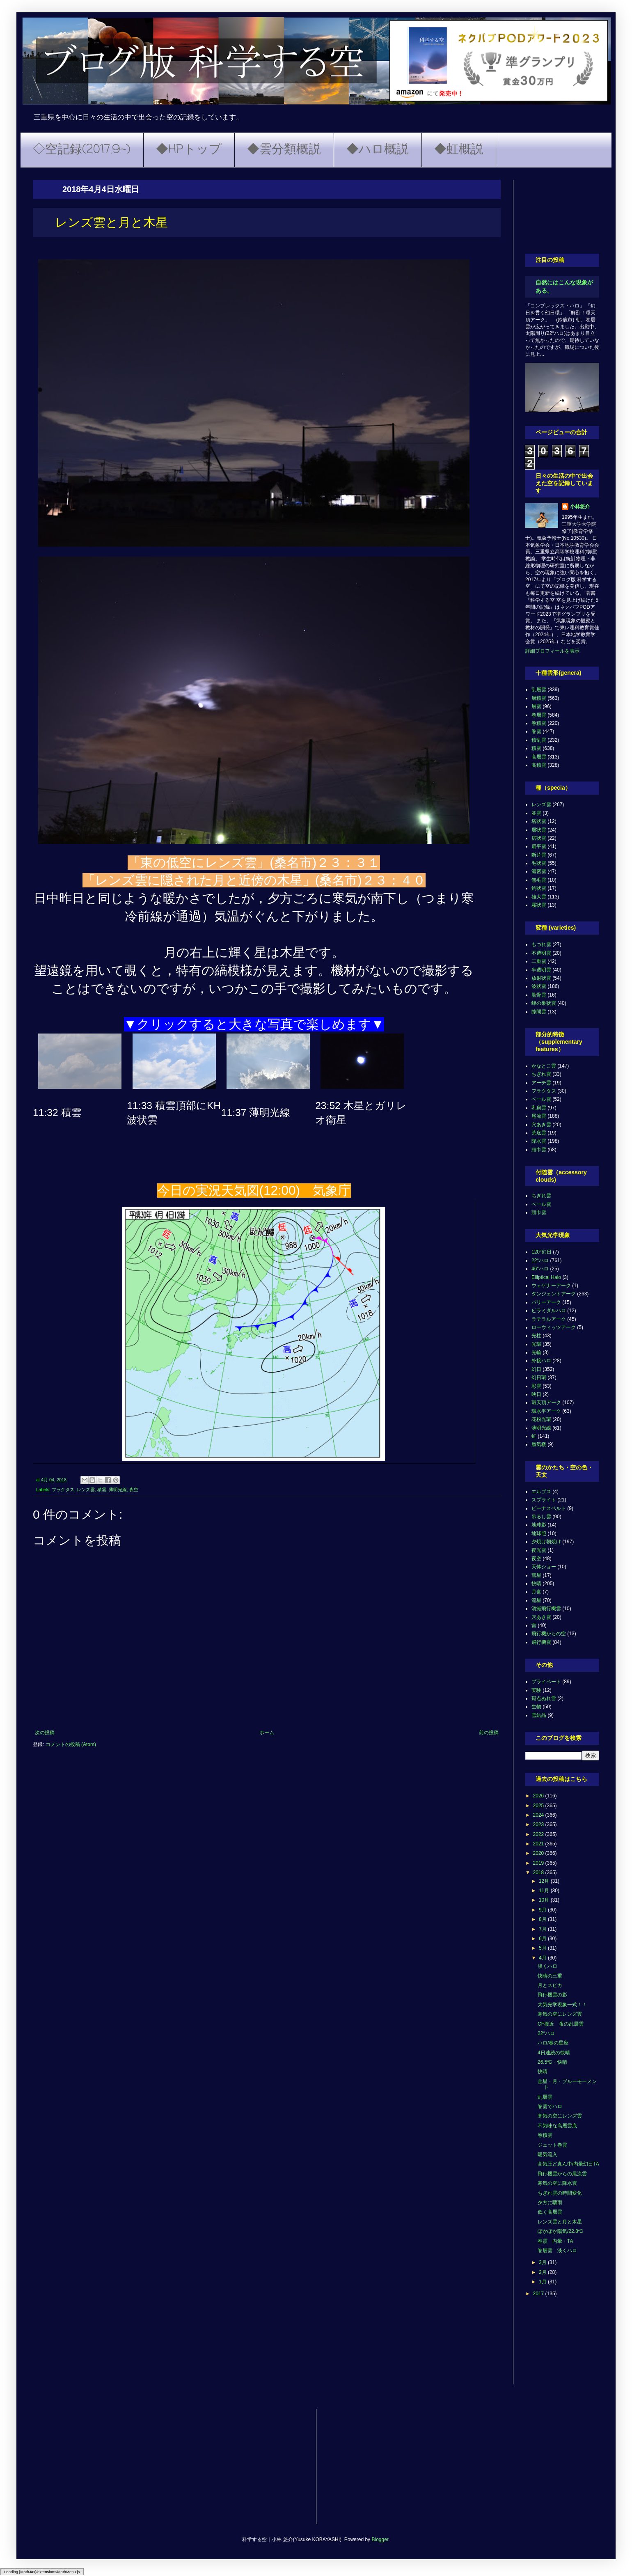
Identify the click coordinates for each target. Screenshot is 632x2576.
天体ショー (543, 1567)
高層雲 (538, 757)
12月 (545, 1881)
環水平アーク (546, 1411)
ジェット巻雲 (552, 2145)
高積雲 (538, 765)
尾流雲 (538, 1116)
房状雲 (538, 838)
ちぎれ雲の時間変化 (560, 2193)
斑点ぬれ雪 (543, 1698)
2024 (539, 1815)
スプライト (543, 1500)
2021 (539, 1844)
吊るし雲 (541, 1516)
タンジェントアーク (553, 1294)
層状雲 (538, 830)
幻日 (536, 1369)
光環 (536, 1344)
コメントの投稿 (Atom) (71, 1744)
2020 (539, 1853)
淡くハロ (547, 1966)
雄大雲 (538, 897)
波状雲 (538, 986)
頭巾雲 (538, 1150)
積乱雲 (538, 740)
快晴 (536, 1583)
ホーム (266, 1732)
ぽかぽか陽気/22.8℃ (560, 2231)
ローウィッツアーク (553, 1327)
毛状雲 (538, 863)
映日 (536, 1394)
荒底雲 (538, 1133)
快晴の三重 (550, 1976)
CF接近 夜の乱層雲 (561, 2024)
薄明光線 (118, 1489)
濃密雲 (538, 871)
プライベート (546, 1681)
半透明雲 (541, 970)
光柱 (536, 1335)
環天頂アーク (546, 1402)
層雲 (536, 706)
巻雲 (536, 731)
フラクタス (63, 1489)
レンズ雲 (86, 1489)
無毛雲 (538, 880)
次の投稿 (45, 1732)
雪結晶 (538, 1715)
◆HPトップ (189, 149)
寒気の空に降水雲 (557, 2183)
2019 (539, 1863)
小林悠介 (580, 506)
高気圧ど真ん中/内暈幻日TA (568, 2164)
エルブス (541, 1491)
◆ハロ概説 (377, 149)
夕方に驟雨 (550, 2202)
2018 (539, 1872)
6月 (543, 1938)
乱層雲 (538, 689)
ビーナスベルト (548, 1508)
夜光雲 (538, 1550)
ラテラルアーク (548, 1319)
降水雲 (538, 1141)
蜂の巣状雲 (543, 1003)
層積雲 (538, 698)
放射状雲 (541, 978)
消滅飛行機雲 (546, 1608)
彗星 (536, 1575)
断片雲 (538, 855)
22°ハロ (540, 1260)
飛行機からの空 (548, 1633)
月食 (536, 1592)
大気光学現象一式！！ (562, 2005)
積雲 (101, 1489)
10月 (545, 1900)
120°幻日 (541, 1252)
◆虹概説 (458, 149)
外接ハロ (541, 1361)
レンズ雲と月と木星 (560, 2222)
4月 (543, 1958)
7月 (543, 1929)
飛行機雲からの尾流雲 (562, 2174)
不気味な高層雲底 (557, 2126)
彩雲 (536, 1386)
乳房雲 (538, 1108)
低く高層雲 (550, 2212)
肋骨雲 (538, 995)
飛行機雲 (541, 1642)
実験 (536, 1690)
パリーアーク (546, 1302)
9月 (543, 1910)
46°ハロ (540, 1269)
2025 (539, 1805)
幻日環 (538, 1377)
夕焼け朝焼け (546, 1542)
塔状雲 (538, 821)
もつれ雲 (541, 944)
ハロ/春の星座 (553, 2043)
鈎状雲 (538, 888)
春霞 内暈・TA (555, 2241)
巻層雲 (538, 715)
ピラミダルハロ (548, 1310)
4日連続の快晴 (554, 2053)
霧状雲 (538, 905)
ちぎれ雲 (541, 1074)
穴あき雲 (541, 1125)
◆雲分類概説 (284, 149)
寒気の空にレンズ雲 (560, 2014)
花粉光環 (541, 1419)
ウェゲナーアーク (551, 1285)
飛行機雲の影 (552, 1995)
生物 (536, 1707)
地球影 (538, 1525)
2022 (539, 1834)
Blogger (379, 2539)
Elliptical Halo (546, 1277)
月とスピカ (550, 1985)
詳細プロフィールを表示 (552, 651)
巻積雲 (538, 723)
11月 (545, 1890)
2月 (543, 2272)
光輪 (536, 1352)
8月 (543, 1919)
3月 (543, 2262)
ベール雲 (541, 1099)
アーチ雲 (541, 1083)
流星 (536, 1600)
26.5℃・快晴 (552, 2062)
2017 (539, 2293)
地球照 (538, 1533)
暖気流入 (547, 2154)
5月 (543, 1948)
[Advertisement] (562, 210)
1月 (543, 2282)
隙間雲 (538, 1012)
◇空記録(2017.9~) (82, 149)
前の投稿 (489, 1732)
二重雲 (538, 961)
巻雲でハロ (550, 2106)
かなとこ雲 (543, 1066)
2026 (539, 1796)
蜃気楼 (538, 1444)
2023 (539, 1824)
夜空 (133, 1489)
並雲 (536, 813)
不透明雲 (541, 953)
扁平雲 (538, 846)
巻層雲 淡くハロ (557, 2250)
